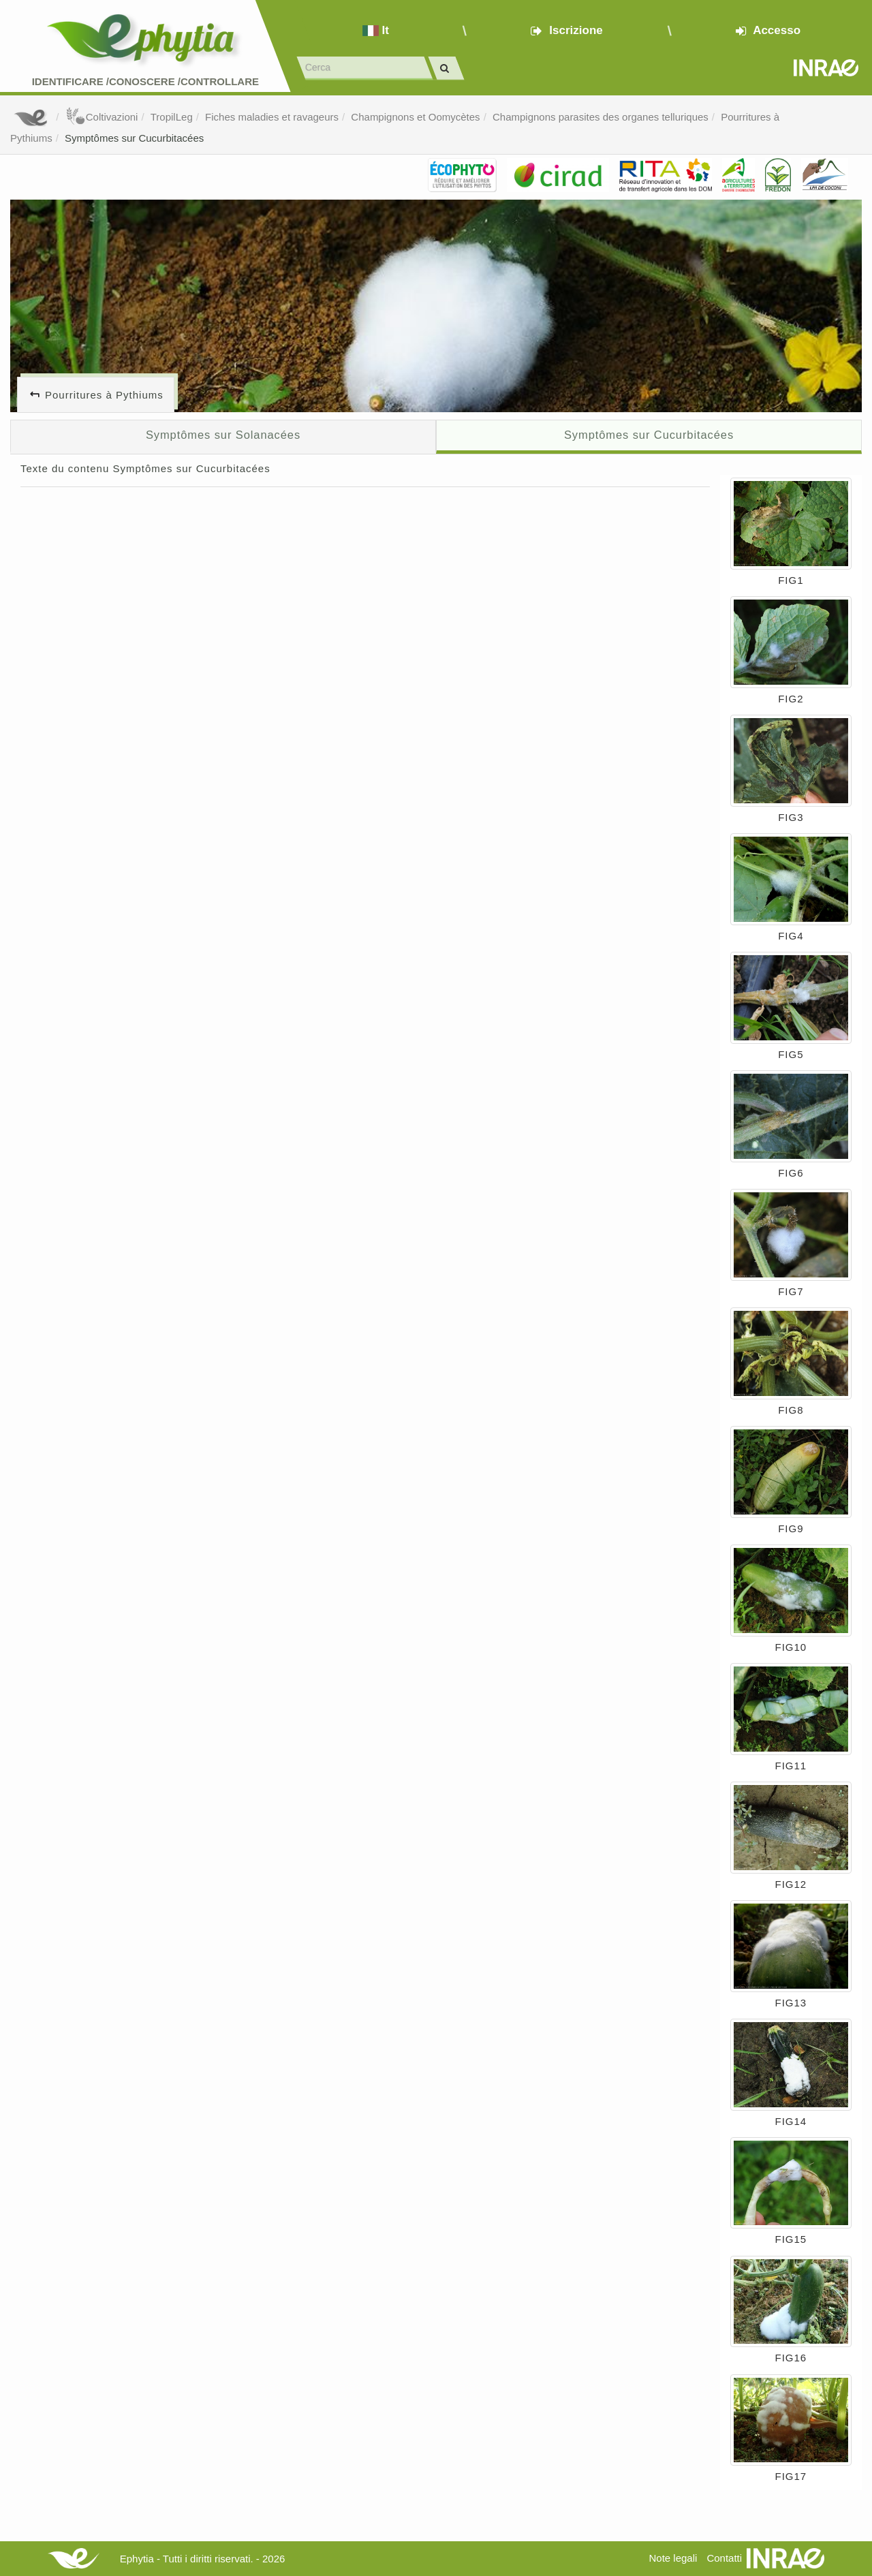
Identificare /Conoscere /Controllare (145, 81)
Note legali (673, 2558)
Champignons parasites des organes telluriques (600, 117)
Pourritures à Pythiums (104, 395)
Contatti (724, 2558)
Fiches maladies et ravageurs (272, 117)
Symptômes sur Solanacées (223, 435)
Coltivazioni (101, 117)
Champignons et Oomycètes (415, 117)
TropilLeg (172, 117)
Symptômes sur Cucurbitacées (134, 138)
